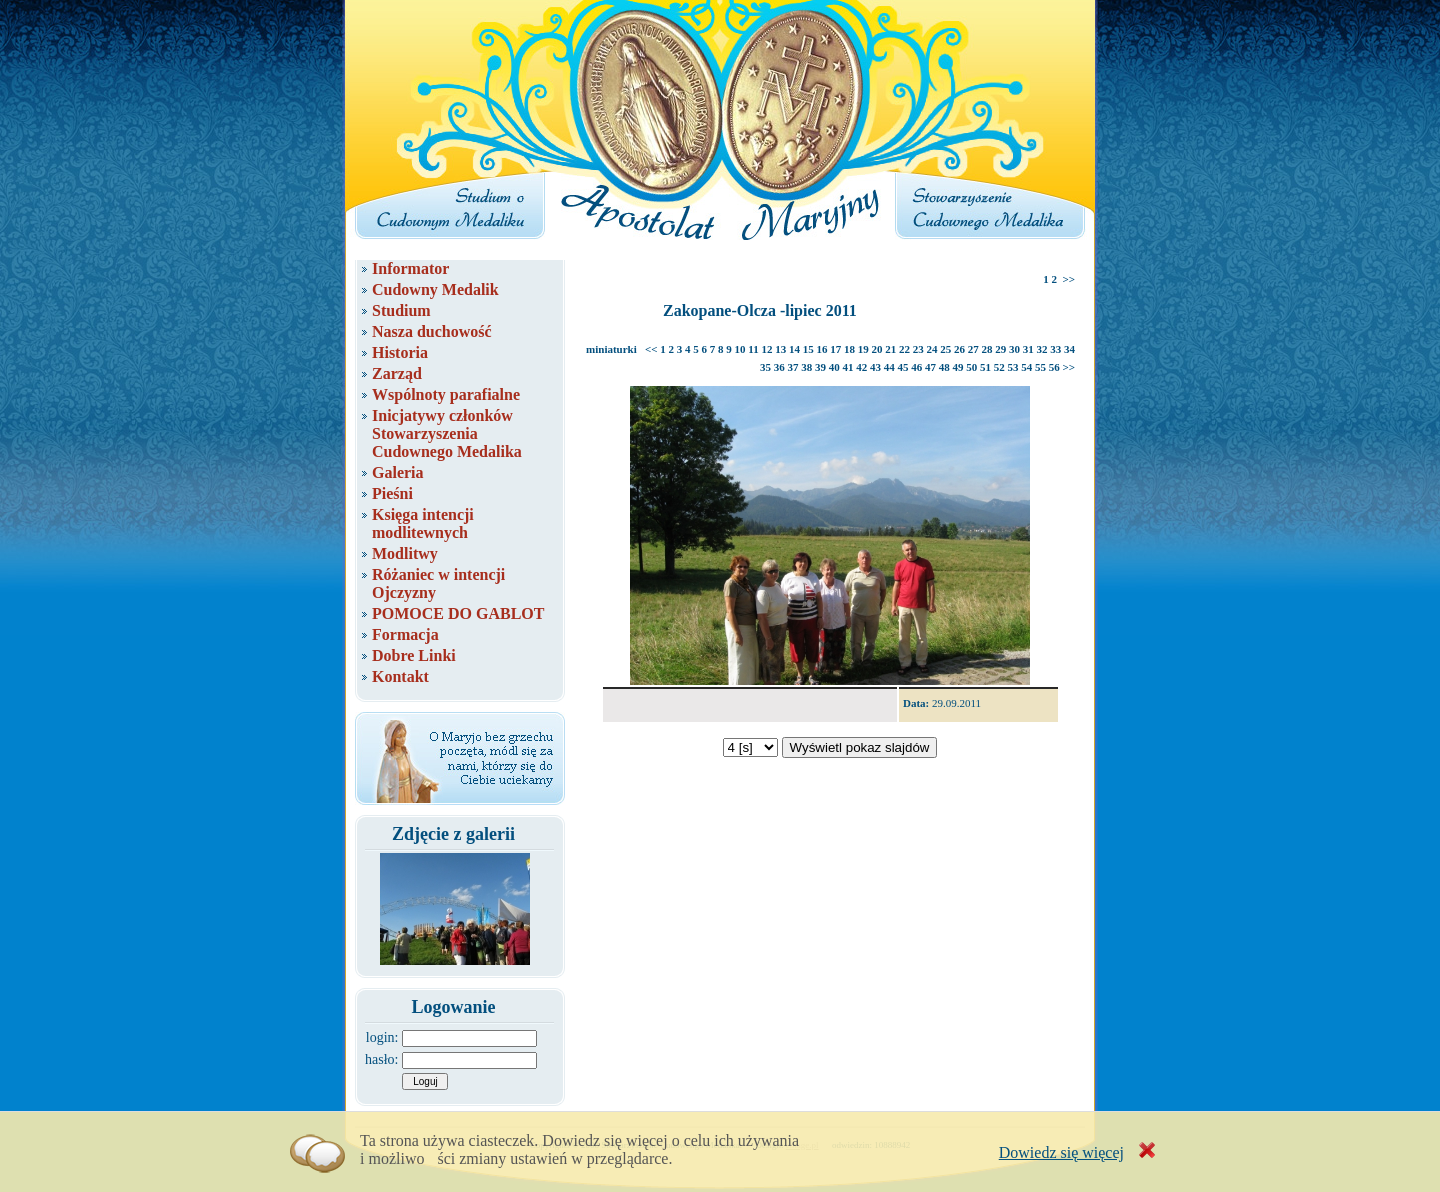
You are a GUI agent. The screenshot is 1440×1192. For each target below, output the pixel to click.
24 (932, 349)
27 (973, 349)
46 (916, 367)
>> (1068, 279)
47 (930, 367)
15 (808, 349)
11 (753, 349)
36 (779, 367)
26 (959, 349)
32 (1042, 349)
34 (1069, 349)
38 (806, 367)
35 (765, 367)
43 (875, 367)
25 (945, 349)
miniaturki (611, 349)
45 (902, 367)
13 (780, 349)
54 (1026, 367)
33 (1055, 349)
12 (767, 349)
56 (1054, 367)
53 (1012, 367)
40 (834, 367)
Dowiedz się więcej (1061, 1152)
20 (877, 349)
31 (1028, 349)
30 (1014, 349)
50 (971, 367)
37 (792, 367)
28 (987, 349)
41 (847, 367)
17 (835, 349)
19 (863, 349)
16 (822, 349)
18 (849, 349)
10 (740, 349)
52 (999, 367)
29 (1000, 349)
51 (985, 367)
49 (957, 367)
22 (904, 349)
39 (820, 367)
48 (944, 367)
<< (651, 349)
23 (918, 349)
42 (861, 367)
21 (890, 349)
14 (794, 349)
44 (889, 367)
